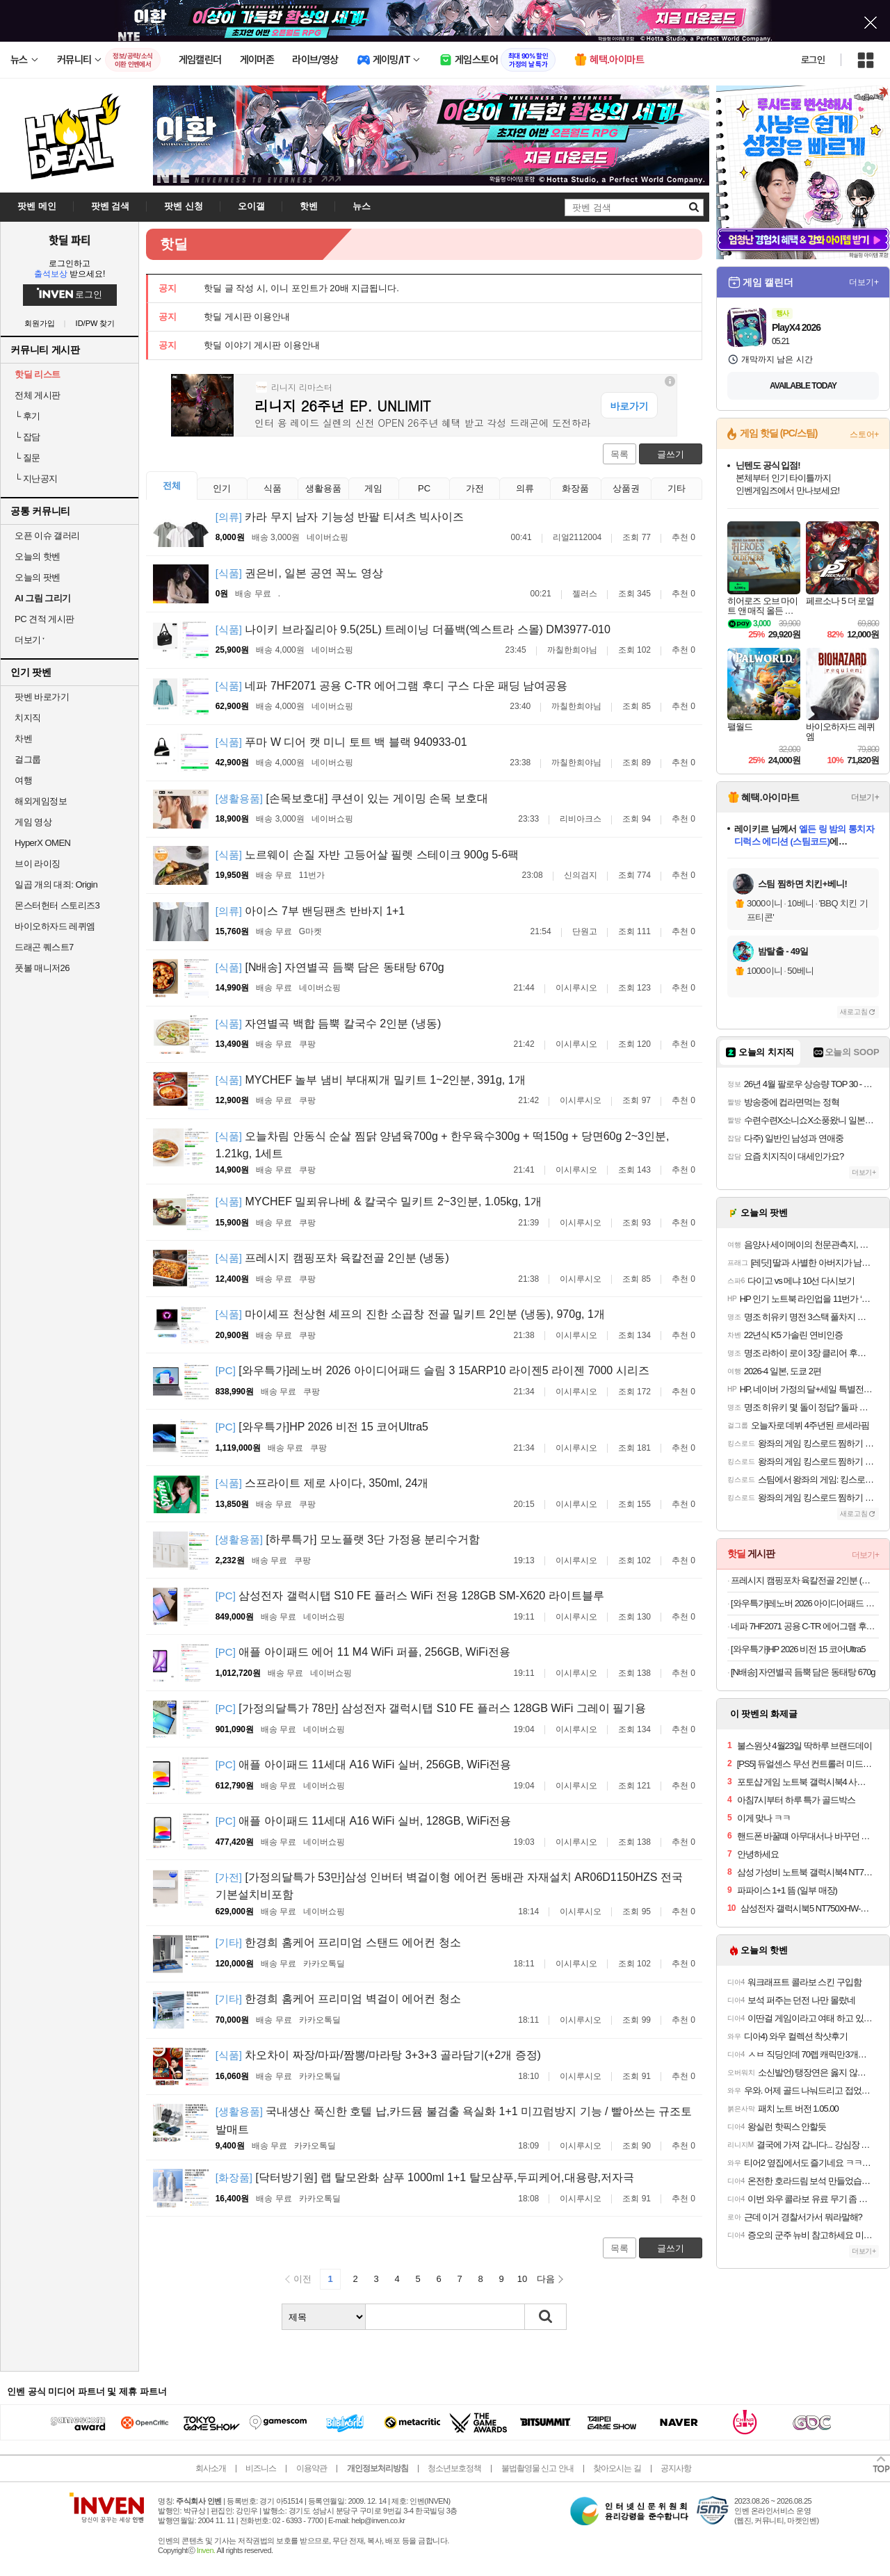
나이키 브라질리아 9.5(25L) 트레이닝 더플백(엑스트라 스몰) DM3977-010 (413, 629)
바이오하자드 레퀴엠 (55, 926)
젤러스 (584, 593)
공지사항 (676, 2468)
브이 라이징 (37, 863)
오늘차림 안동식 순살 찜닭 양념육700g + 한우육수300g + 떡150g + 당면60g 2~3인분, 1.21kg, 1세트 (443, 1145)
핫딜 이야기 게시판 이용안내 (262, 345)
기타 (677, 488)
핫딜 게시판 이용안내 (247, 316)
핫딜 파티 (69, 239)
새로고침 (854, 1012)
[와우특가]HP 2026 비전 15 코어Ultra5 (322, 1427)
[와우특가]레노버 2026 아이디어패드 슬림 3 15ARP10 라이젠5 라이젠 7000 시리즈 (432, 1370)
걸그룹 (28, 759)
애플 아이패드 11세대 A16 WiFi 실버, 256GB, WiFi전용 (364, 1764)
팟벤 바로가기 (42, 696)
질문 (27, 457)
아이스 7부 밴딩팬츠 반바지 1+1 (310, 911)
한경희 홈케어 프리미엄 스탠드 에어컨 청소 (338, 1942)
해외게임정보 (41, 801)
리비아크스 (580, 819)
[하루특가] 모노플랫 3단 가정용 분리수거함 (348, 1539)
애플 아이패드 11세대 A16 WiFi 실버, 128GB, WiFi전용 (364, 1821)
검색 (546, 2317)
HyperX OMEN (42, 842)
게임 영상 (33, 821)
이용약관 (311, 2468)
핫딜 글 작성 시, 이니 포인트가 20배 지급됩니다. (301, 288)
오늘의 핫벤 (37, 556)
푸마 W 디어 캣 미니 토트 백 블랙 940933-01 (341, 742)
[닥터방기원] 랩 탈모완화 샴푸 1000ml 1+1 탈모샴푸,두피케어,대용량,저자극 (425, 2177)
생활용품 (323, 488)
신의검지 (580, 875)
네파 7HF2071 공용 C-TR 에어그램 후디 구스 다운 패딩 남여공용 (392, 686)
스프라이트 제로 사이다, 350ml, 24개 (322, 1483)
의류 (525, 488)
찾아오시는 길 (616, 2468)
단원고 (584, 931)
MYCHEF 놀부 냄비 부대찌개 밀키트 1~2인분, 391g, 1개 (371, 1080)
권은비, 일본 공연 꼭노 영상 (299, 573)
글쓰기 (670, 454)
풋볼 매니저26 (42, 967)
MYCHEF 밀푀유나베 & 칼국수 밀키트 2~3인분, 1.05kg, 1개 (379, 1201)
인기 (222, 488)
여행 (23, 780)
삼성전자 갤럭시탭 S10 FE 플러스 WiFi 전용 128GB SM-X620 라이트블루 (410, 1595)
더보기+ (864, 282)
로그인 (813, 59)
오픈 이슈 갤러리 (47, 535)
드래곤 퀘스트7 (44, 947)
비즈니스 (260, 2468)
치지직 (28, 717)
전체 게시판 (37, 395)
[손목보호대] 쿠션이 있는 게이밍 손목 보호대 (352, 798)
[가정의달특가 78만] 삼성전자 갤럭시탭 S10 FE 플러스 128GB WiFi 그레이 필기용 (431, 1708)
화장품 (575, 488)
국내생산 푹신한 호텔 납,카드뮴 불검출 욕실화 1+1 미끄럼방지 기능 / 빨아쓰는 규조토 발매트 (454, 2120)
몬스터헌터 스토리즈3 (57, 905)
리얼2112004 (577, 537)
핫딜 (174, 244)
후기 (27, 416)
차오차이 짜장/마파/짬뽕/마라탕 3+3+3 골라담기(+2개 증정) (378, 2055)
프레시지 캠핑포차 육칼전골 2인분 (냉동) (332, 1258)
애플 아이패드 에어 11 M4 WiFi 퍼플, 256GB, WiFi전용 (363, 1652)
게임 (373, 488)
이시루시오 (576, 988)
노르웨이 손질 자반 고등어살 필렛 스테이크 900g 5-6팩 (367, 855)
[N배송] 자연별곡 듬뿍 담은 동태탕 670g (330, 967)
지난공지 (36, 478)
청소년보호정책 (454, 2468)
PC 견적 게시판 (44, 618)
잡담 (27, 436)
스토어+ (864, 434)
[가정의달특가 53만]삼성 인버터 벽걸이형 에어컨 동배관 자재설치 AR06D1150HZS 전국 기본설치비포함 (449, 1886)
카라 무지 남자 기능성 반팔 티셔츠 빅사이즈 (340, 517)
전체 (172, 485)
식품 (273, 488)
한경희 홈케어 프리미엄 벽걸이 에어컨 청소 (338, 1999)
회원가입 (39, 323)
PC (424, 488)
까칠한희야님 (572, 650)
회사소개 (210, 2468)
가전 (475, 488)
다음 (546, 2279)
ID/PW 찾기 (95, 323)
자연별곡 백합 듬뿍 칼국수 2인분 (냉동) (329, 1023)
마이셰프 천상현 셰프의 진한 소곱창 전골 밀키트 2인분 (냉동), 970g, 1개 (410, 1314)
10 (522, 2279)
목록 (619, 454)
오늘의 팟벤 (37, 577)
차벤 (23, 738)
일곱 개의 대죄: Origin (56, 884)
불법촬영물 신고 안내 (537, 2468)
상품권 (626, 488)
